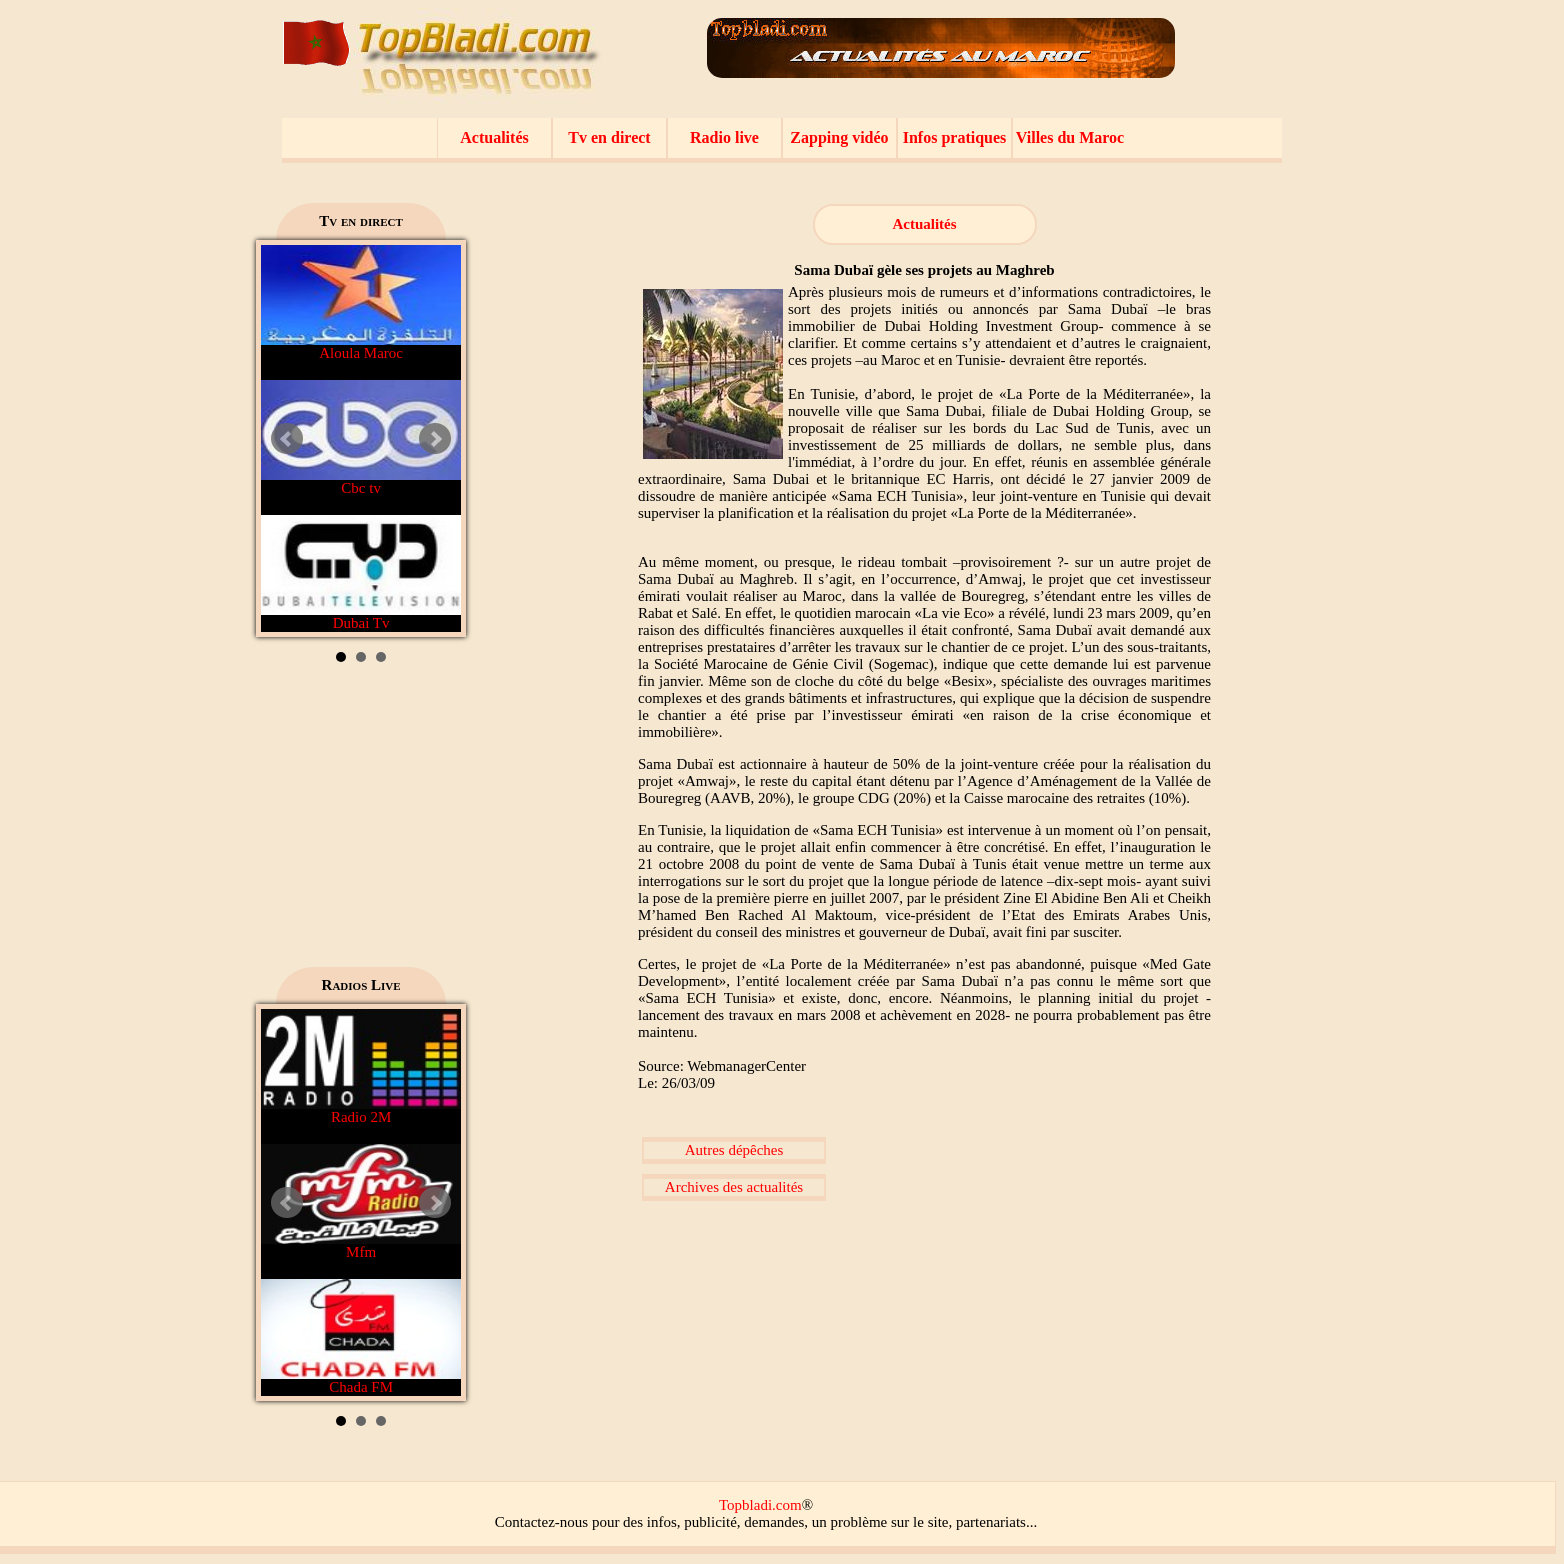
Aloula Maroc (361, 303)
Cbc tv (361, 438)
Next (435, 439)
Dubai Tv (361, 573)
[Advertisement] (361, 822)
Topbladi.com (760, 1505)
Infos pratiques (955, 137)
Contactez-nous (541, 1522)
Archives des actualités (734, 1187)
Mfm (361, 1202)
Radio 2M (361, 1067)
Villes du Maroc (1070, 137)
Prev (287, 439)
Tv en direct (609, 137)
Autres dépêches (734, 1150)
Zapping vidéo (839, 137)
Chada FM (361, 1337)
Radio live (724, 137)
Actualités (494, 137)
